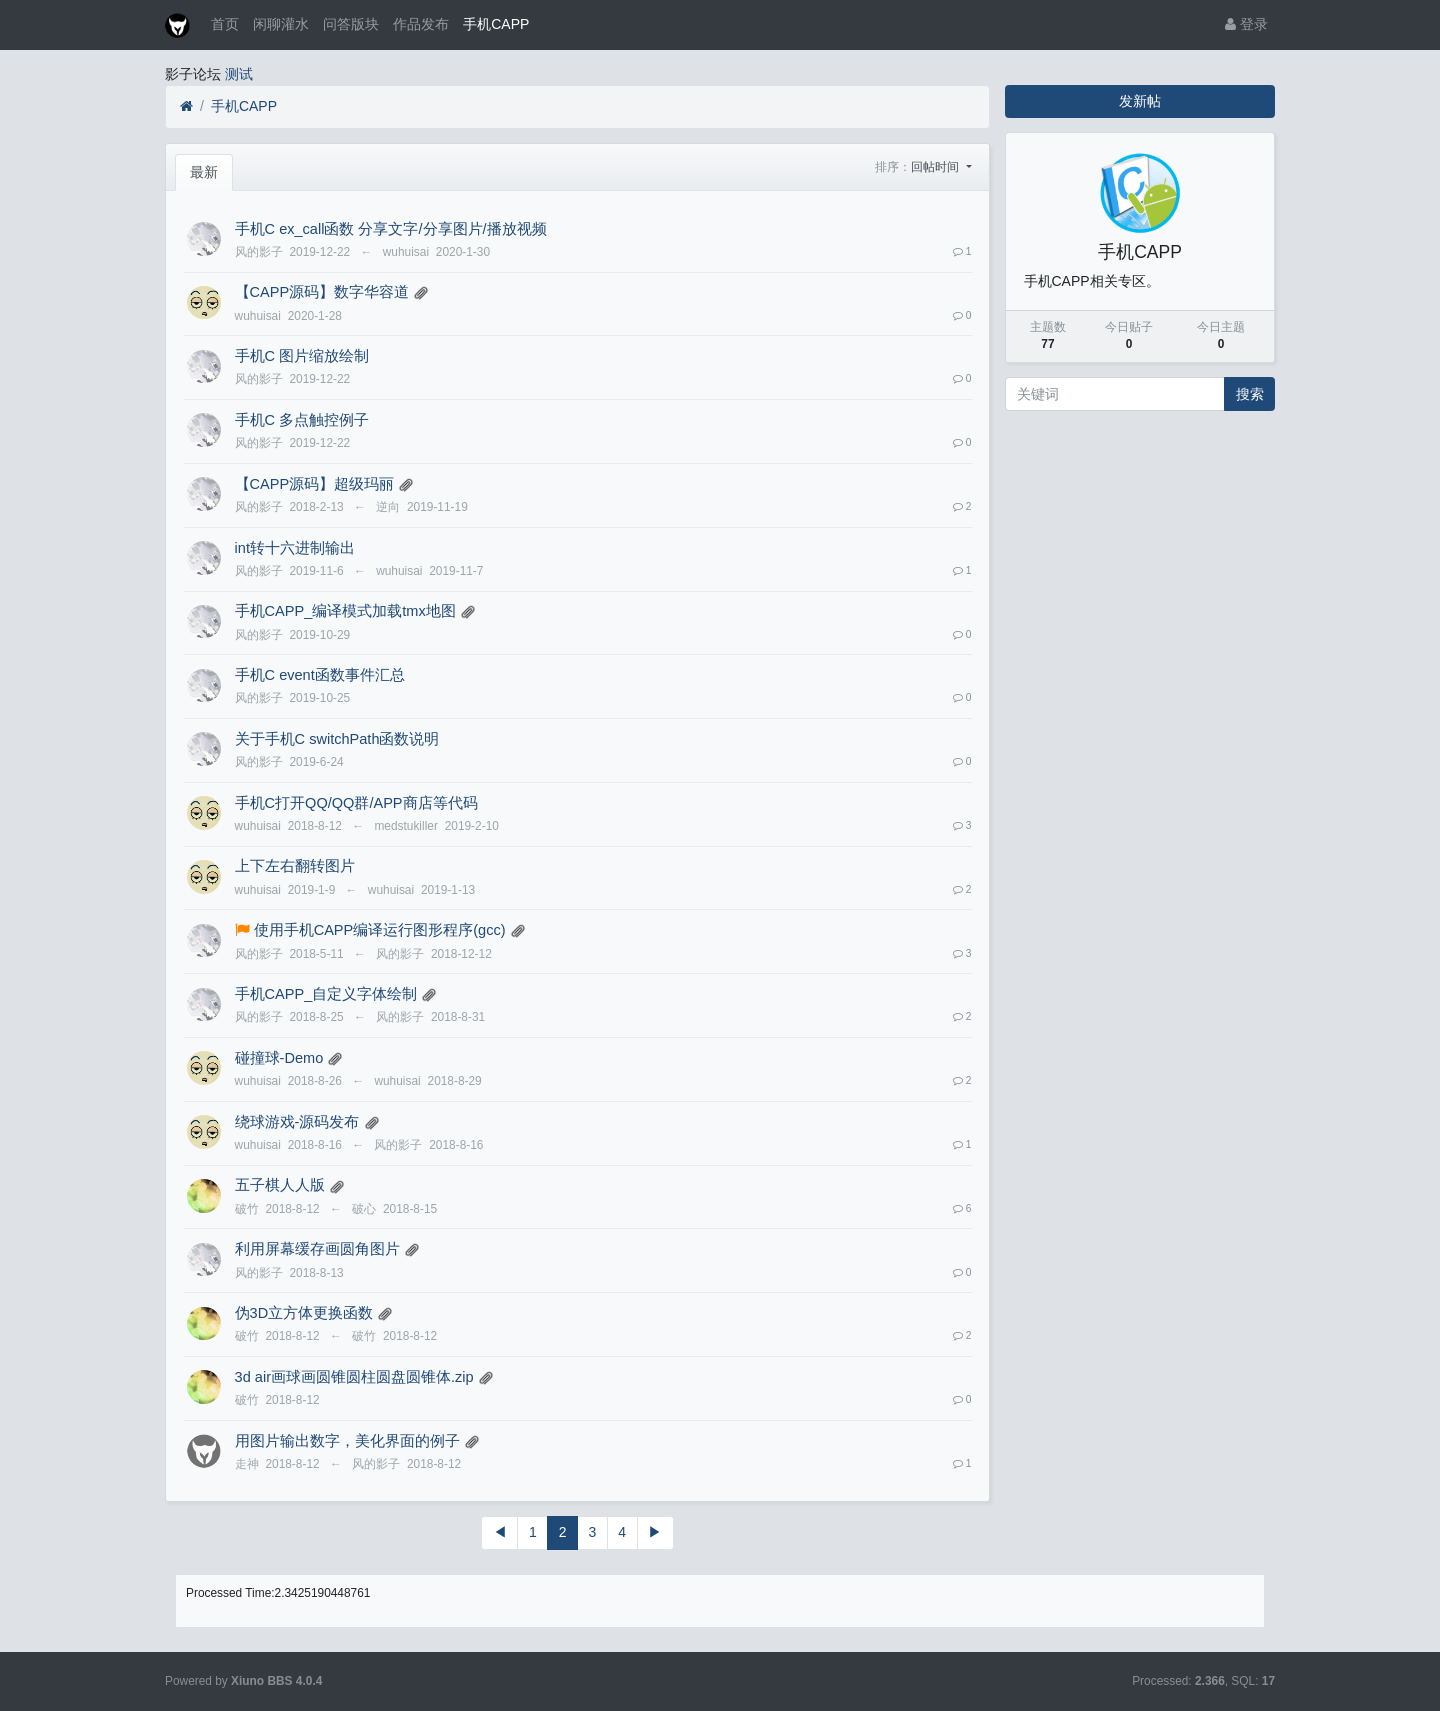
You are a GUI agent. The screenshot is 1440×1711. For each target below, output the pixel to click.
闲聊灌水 (281, 24)
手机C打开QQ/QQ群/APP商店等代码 (356, 803)
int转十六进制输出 (295, 548)
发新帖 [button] (1140, 101)
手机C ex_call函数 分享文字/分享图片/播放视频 (391, 229)
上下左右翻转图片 (295, 866)
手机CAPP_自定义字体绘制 (326, 994)
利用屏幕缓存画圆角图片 (317, 1249)
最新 (204, 172)
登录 (1246, 24)
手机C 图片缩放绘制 (302, 356)
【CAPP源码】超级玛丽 (315, 484)
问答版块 (351, 24)
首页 (225, 24)
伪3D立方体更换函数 (304, 1313)
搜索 (1250, 394)
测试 (239, 74)
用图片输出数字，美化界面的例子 (347, 1441)
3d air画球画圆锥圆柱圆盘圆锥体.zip (354, 1377)
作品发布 (421, 24)
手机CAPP (496, 24)
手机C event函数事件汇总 (320, 675)
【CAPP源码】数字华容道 (322, 292)
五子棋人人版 (280, 1185)
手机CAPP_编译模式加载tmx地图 (345, 611)
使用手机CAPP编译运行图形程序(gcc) (380, 930)
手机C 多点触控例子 (302, 420)
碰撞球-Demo (279, 1058)
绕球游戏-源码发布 (297, 1122)
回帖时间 (936, 167)
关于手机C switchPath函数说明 (337, 739)
